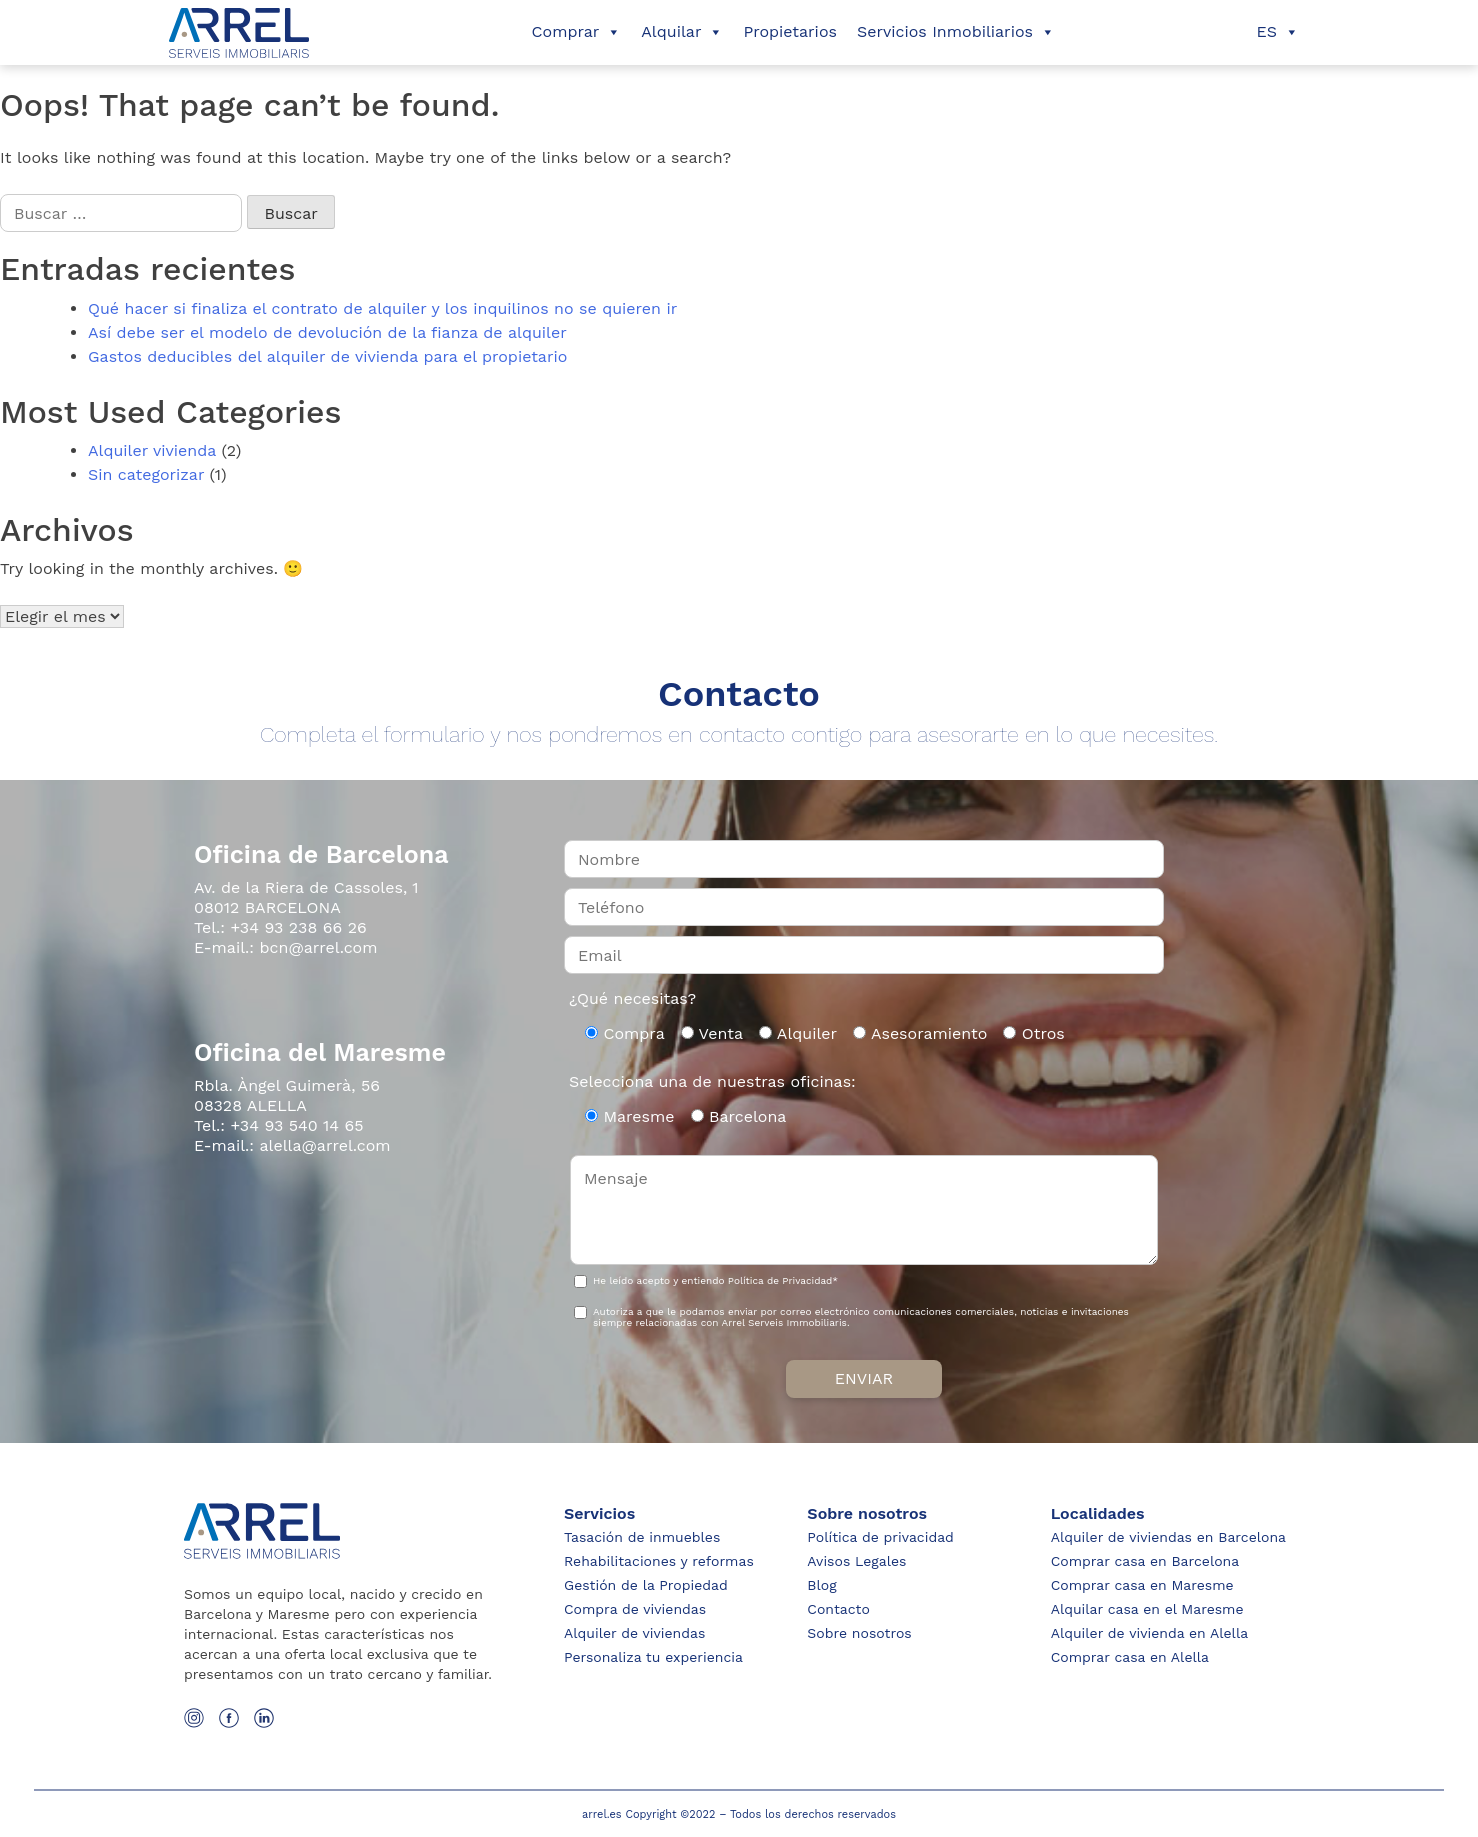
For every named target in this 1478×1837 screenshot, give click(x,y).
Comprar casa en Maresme (1142, 1585)
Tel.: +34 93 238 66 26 (280, 927)
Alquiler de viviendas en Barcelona (1168, 1537)
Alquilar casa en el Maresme (1147, 1609)
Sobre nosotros (859, 1633)
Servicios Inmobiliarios (956, 31)
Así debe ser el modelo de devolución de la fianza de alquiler (327, 332)
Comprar (577, 31)
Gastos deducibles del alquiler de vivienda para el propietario (327, 356)
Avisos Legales (856, 1561)
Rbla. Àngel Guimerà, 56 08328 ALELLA (287, 1095)
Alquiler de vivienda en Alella (1149, 1633)
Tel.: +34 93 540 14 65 (278, 1125)
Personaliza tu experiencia (653, 1657)
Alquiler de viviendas (634, 1633)
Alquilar (682, 31)
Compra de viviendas (635, 1609)
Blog (821, 1585)
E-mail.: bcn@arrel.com (285, 947)
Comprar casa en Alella (1130, 1657)
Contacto (838, 1609)
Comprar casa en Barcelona (1145, 1561)
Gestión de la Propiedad (646, 1585)
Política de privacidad (880, 1537)
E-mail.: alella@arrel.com (292, 1145)
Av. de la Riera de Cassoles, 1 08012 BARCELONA (306, 897)
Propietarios (790, 31)
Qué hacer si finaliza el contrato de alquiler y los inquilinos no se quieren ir (382, 308)
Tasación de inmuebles (642, 1537)
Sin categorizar (146, 474)
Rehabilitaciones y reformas (659, 1561)
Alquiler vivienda (152, 450)
